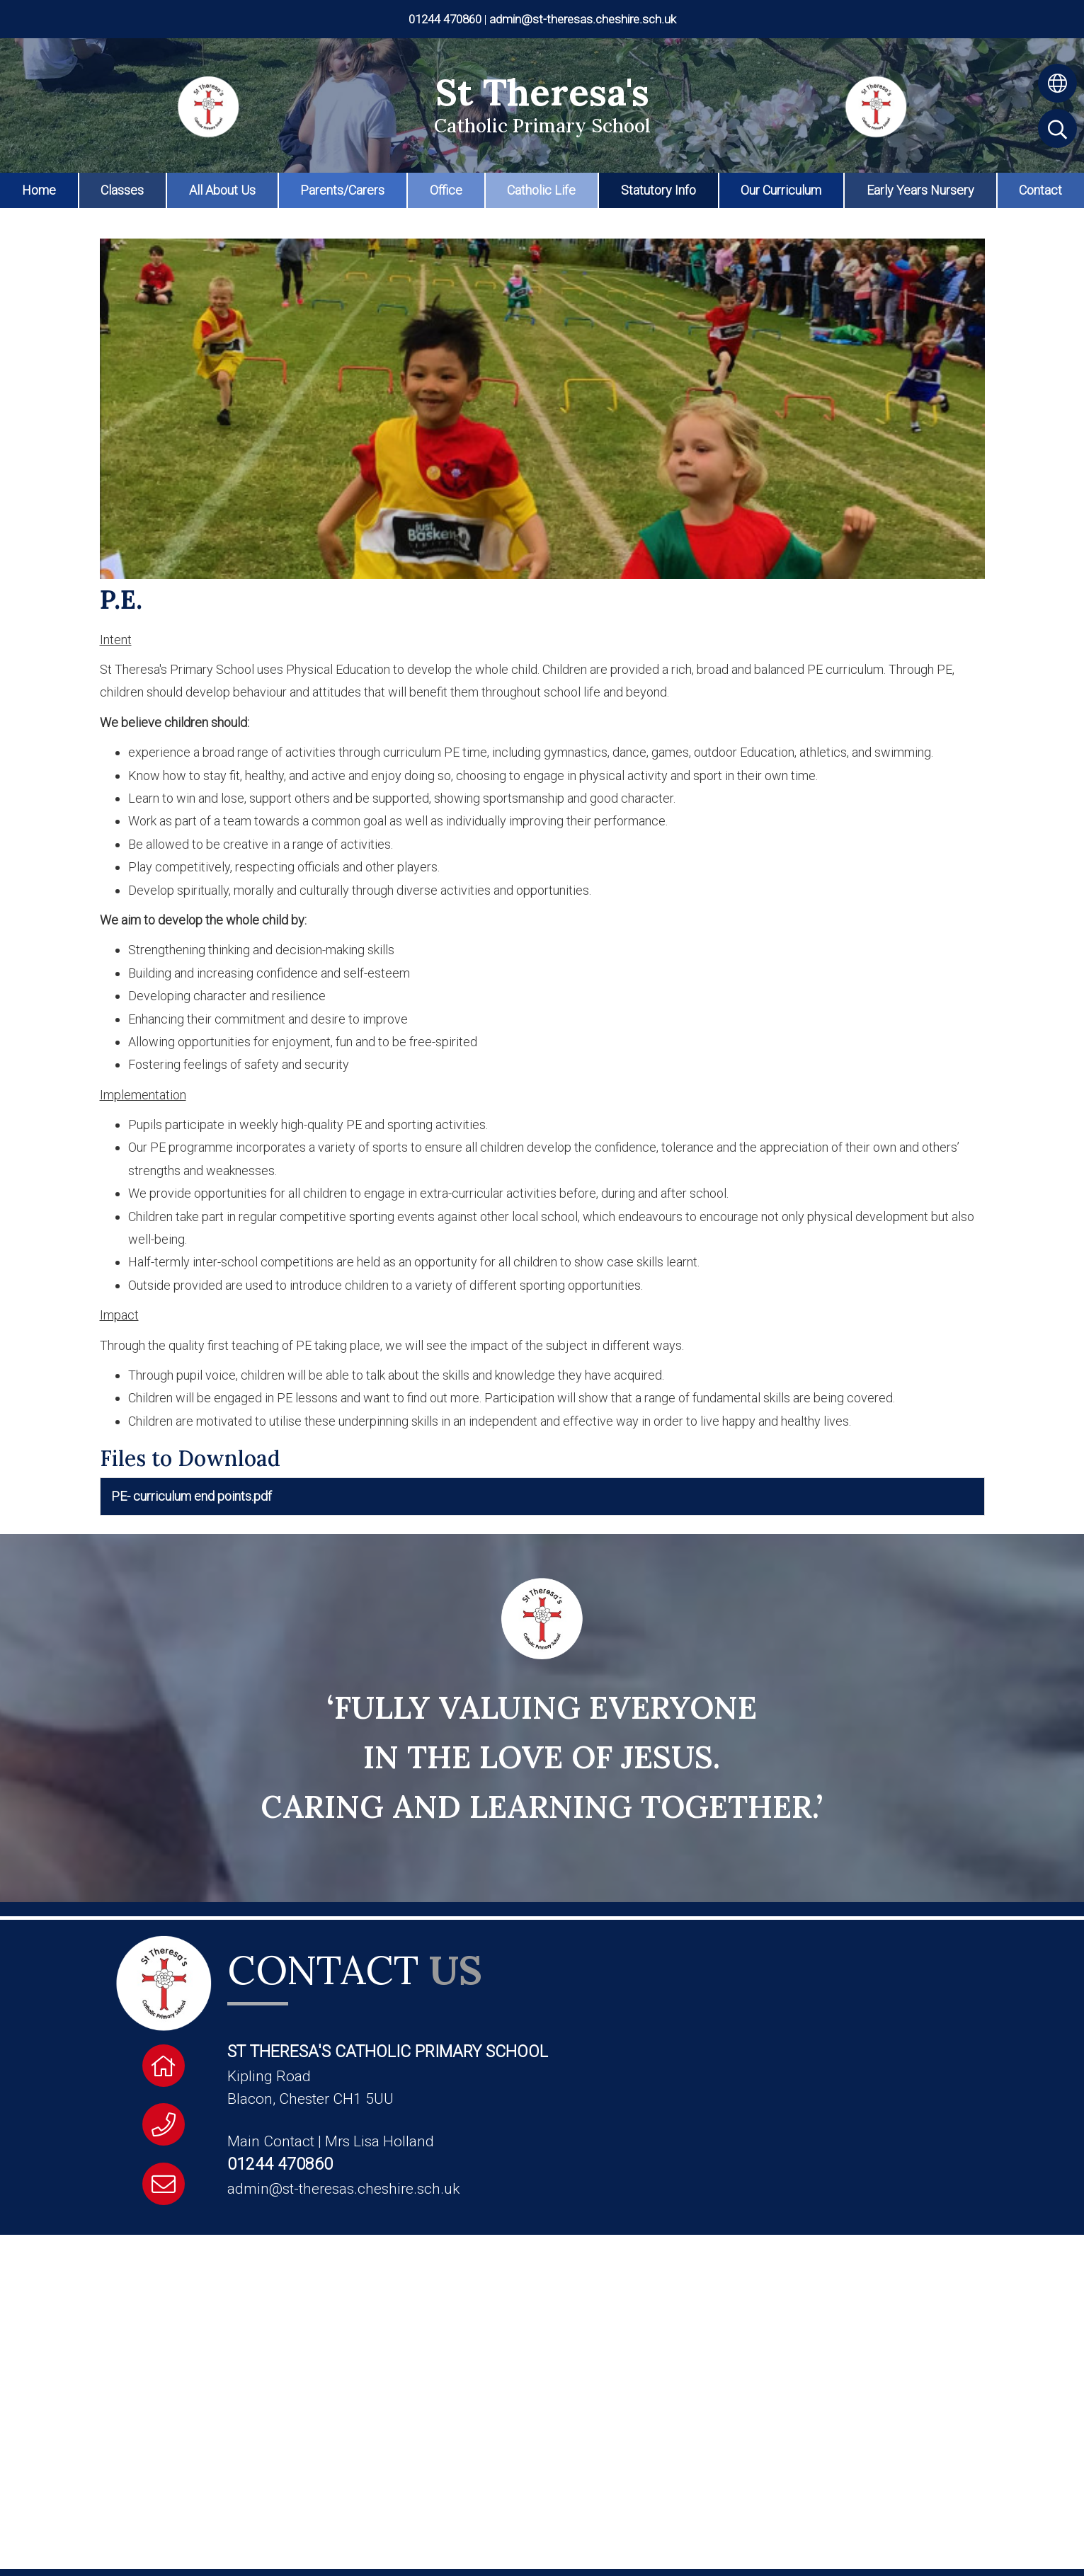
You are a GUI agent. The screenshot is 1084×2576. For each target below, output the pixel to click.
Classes (122, 190)
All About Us (222, 190)
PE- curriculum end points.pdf (191, 1496)
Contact (1040, 190)
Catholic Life (541, 190)
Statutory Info (658, 190)
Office (446, 190)
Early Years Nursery (920, 190)
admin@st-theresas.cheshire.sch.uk (582, 19)
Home (39, 190)
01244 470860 (445, 19)
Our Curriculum (781, 190)
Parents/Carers (342, 190)
